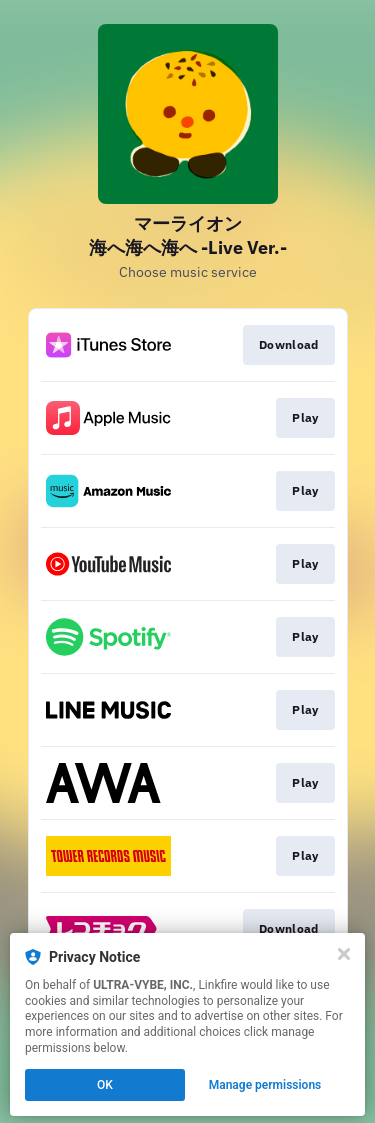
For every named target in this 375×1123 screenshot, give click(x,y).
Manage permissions (265, 1085)
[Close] (344, 954)
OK (105, 1085)
